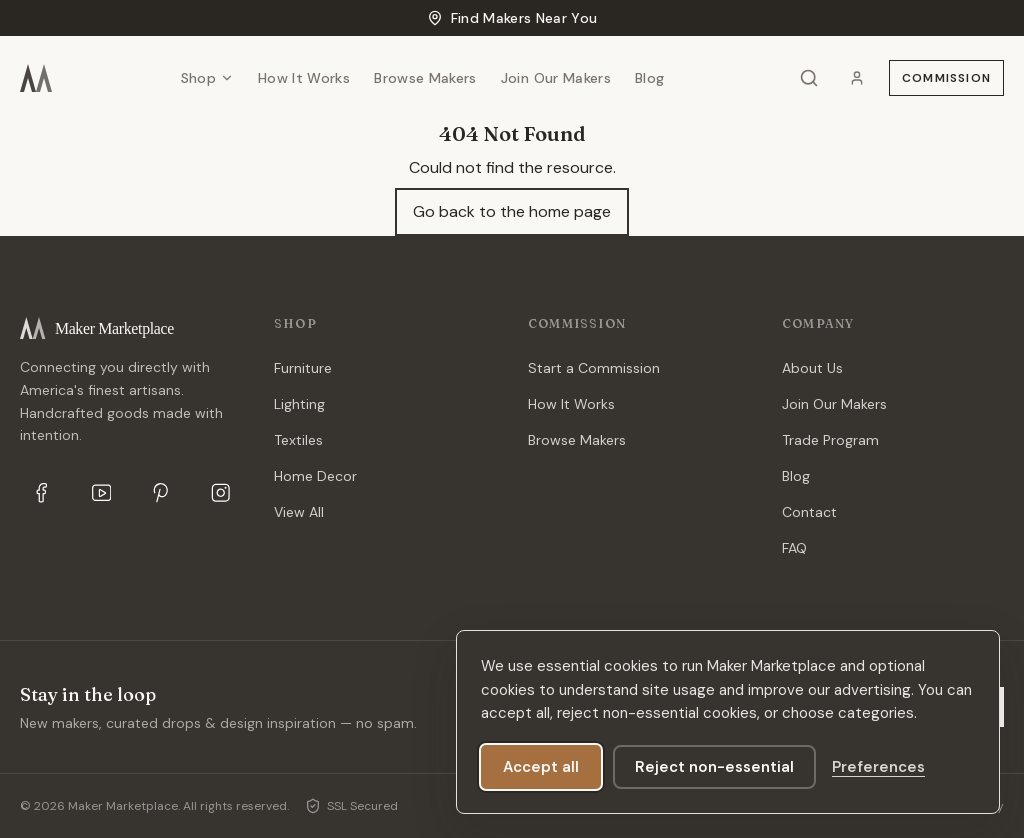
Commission (946, 78)
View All (299, 512)
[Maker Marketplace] (36, 78)
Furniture (303, 368)
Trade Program (830, 440)
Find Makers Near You (512, 18)
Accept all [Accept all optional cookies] (541, 767)
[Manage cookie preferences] (878, 767)
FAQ (794, 548)
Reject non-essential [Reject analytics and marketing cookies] (714, 767)
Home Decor (315, 476)
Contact (809, 512)
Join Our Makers (556, 78)
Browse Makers (425, 78)
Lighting (299, 404)
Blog (649, 78)
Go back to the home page (512, 211)
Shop (207, 78)
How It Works (304, 78)
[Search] (809, 78)
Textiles (298, 440)
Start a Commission (594, 368)
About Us (812, 368)
